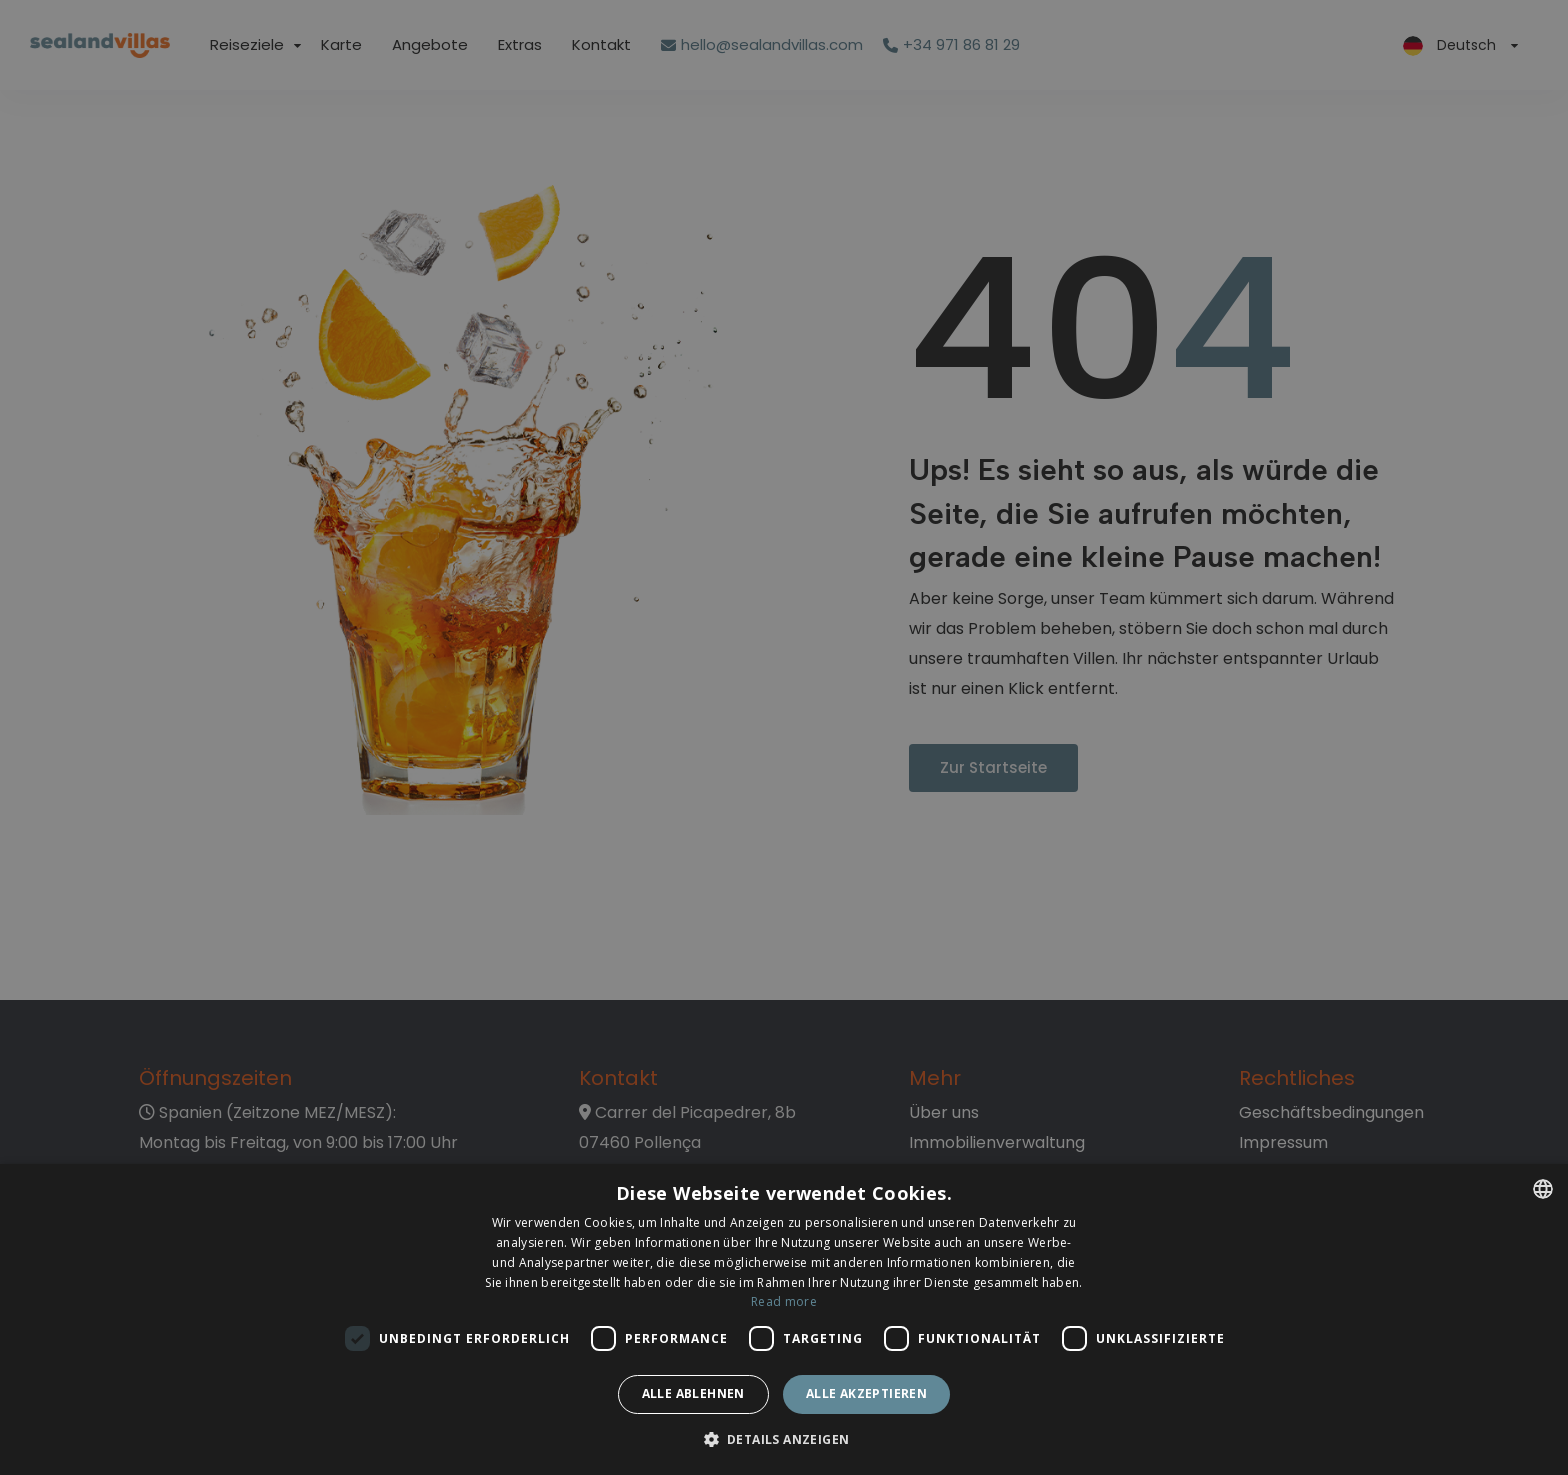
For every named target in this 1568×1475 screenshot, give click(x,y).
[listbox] (1543, 1189)
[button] (784, 1440)
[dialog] (784, 1319)
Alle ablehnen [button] (693, 1393)
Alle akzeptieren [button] (866, 1393)
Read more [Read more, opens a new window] (784, 1301)
